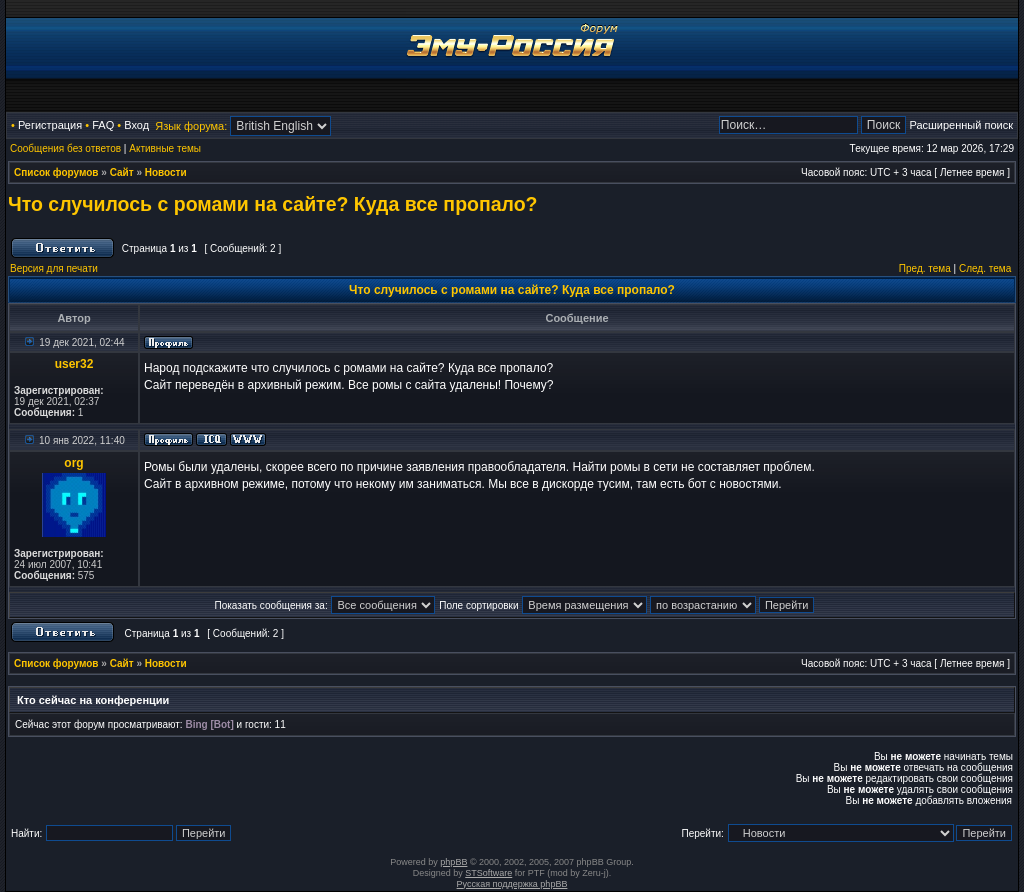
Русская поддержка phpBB (512, 884)
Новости (166, 172)
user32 (74, 364)
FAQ (103, 125)
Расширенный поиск (961, 125)
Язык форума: (191, 126)
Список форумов (56, 172)
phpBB (453, 862)
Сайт (122, 172)
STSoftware (488, 873)
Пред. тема (925, 268)
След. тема (985, 268)
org (73, 463)
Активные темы (165, 148)
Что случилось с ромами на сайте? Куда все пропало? (273, 204)
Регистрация (50, 125)
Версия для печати (54, 268)
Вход (136, 125)
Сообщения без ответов (65, 148)
